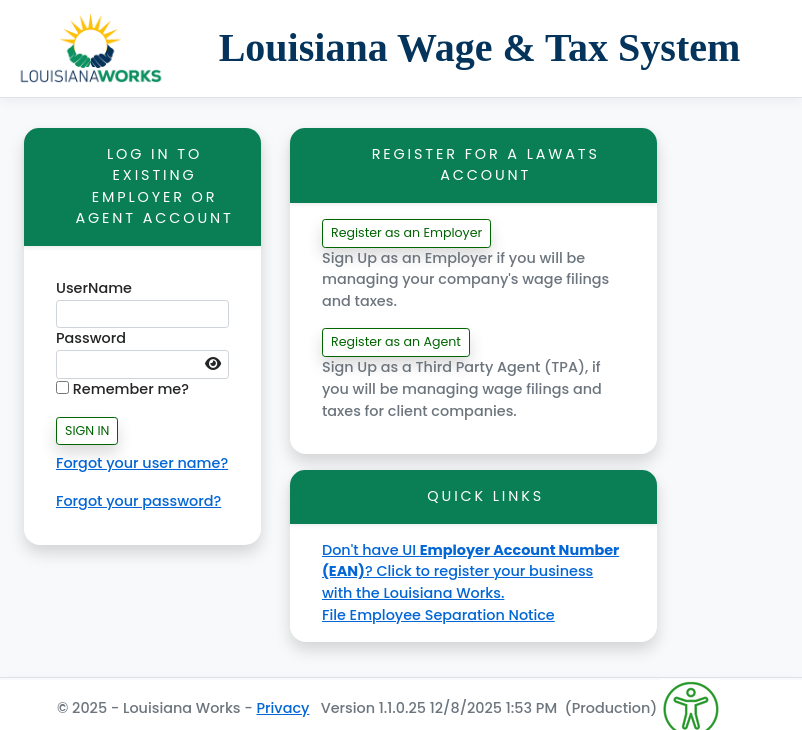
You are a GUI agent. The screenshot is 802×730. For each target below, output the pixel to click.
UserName (94, 288)
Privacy (282, 708)
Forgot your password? (138, 501)
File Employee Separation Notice (438, 615)
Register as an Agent (396, 341)
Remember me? (122, 389)
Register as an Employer (406, 232)
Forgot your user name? (142, 463)
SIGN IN (87, 430)
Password (91, 338)
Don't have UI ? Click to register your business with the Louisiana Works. (470, 571)
